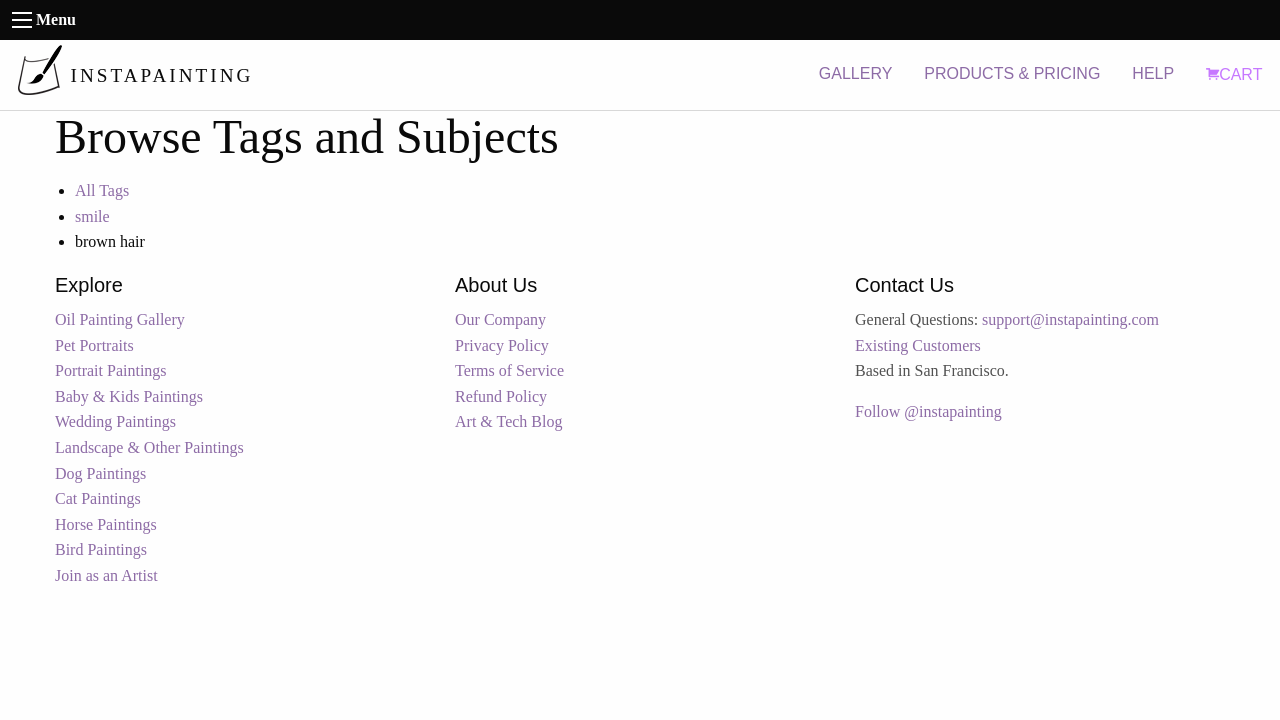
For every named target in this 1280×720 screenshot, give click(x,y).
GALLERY (856, 73)
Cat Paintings (98, 498)
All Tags (102, 190)
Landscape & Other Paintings (149, 447)
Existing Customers (918, 345)
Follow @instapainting (928, 411)
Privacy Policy (502, 345)
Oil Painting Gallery (120, 319)
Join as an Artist (106, 575)
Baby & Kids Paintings (129, 396)
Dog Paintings (100, 473)
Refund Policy (501, 396)
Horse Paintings (106, 524)
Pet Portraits (94, 345)
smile (92, 216)
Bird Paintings (101, 549)
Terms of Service (509, 370)
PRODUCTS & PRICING (1012, 73)
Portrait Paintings (111, 370)
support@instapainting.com (1070, 319)
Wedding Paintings (115, 421)
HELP (1153, 73)
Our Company (500, 319)
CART (1234, 74)
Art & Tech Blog (508, 421)
